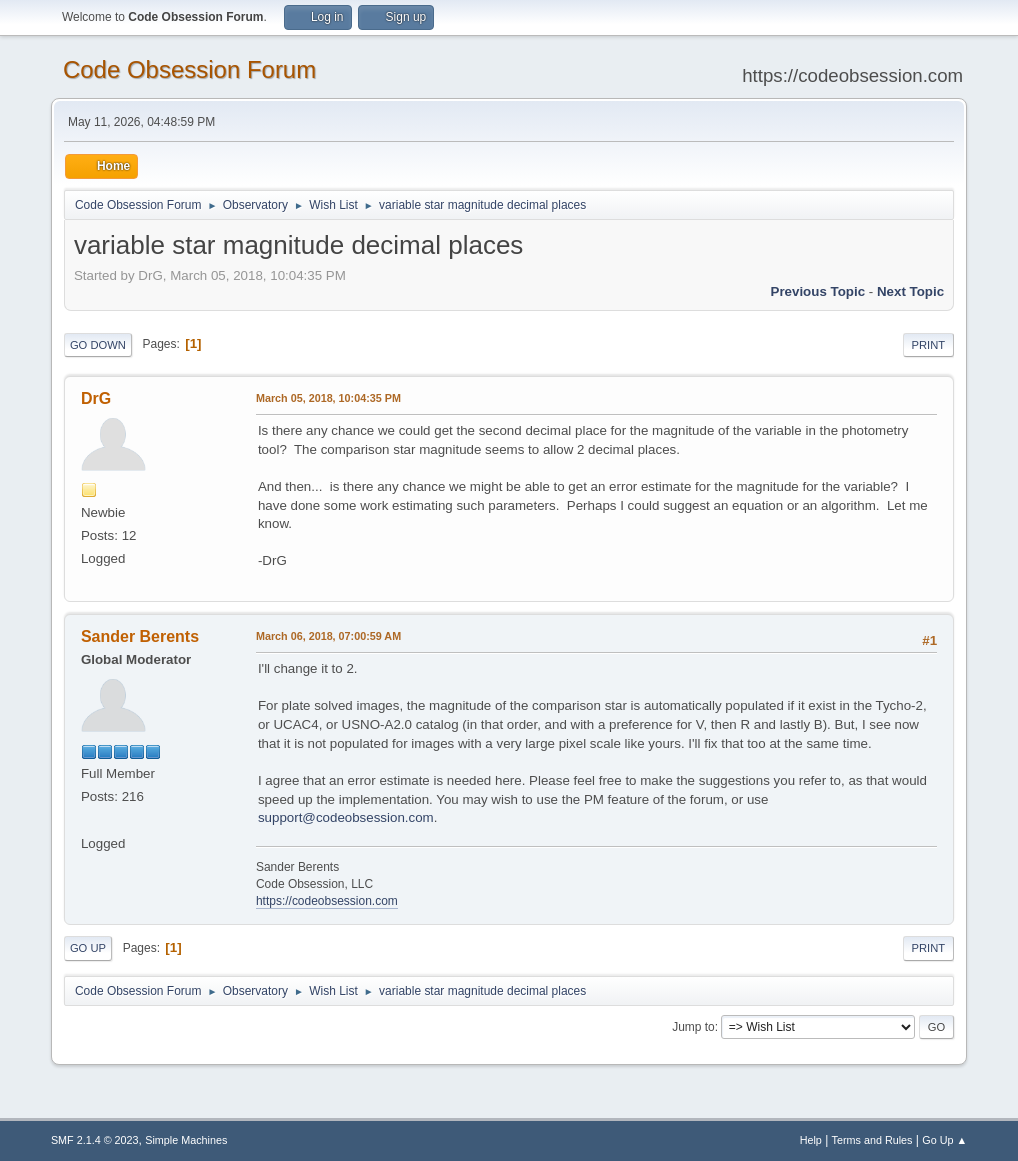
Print (929, 345)
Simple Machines (186, 1140)
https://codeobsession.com (327, 901)
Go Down (98, 345)
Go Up (88, 948)
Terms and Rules (872, 1140)
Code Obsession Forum (189, 69)
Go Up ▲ (944, 1140)
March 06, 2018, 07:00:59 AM (328, 636)
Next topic (910, 291)
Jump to (693, 1027)
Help (811, 1140)
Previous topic (818, 291)
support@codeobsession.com (346, 817)
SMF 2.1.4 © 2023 (95, 1140)
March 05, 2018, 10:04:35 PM (328, 398)
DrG (96, 398)
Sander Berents (140, 636)
